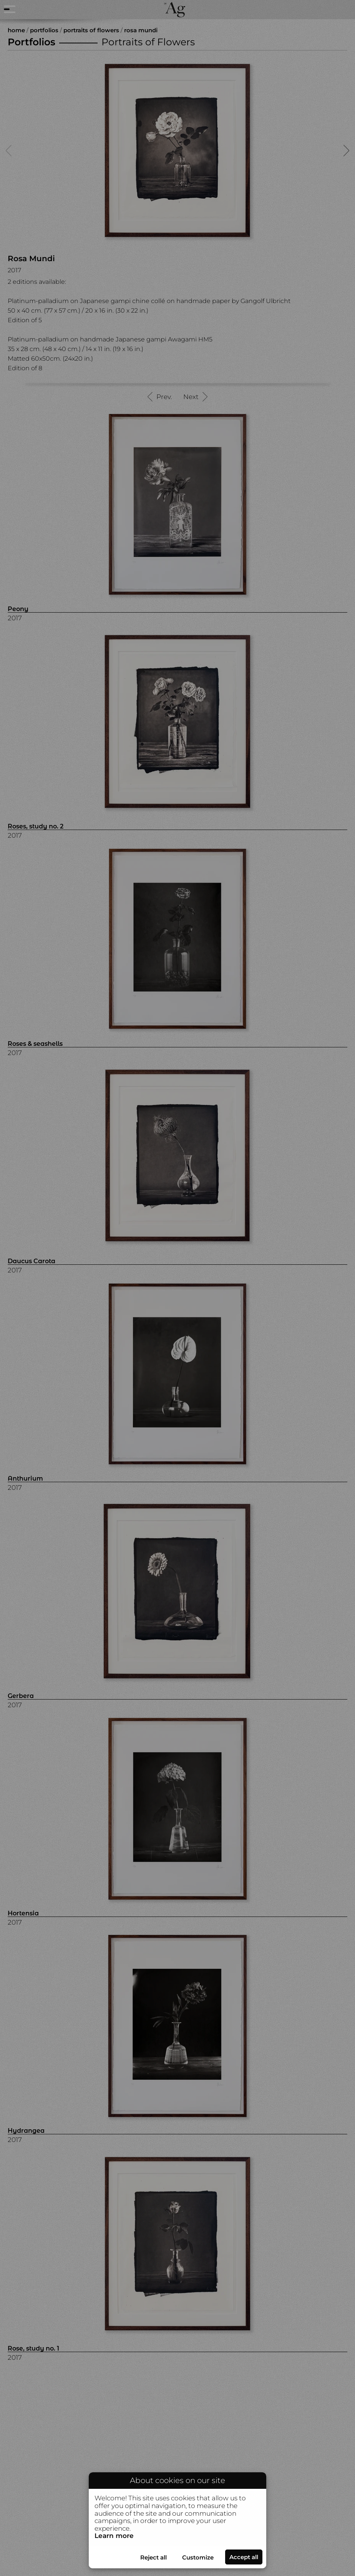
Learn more (114, 2536)
